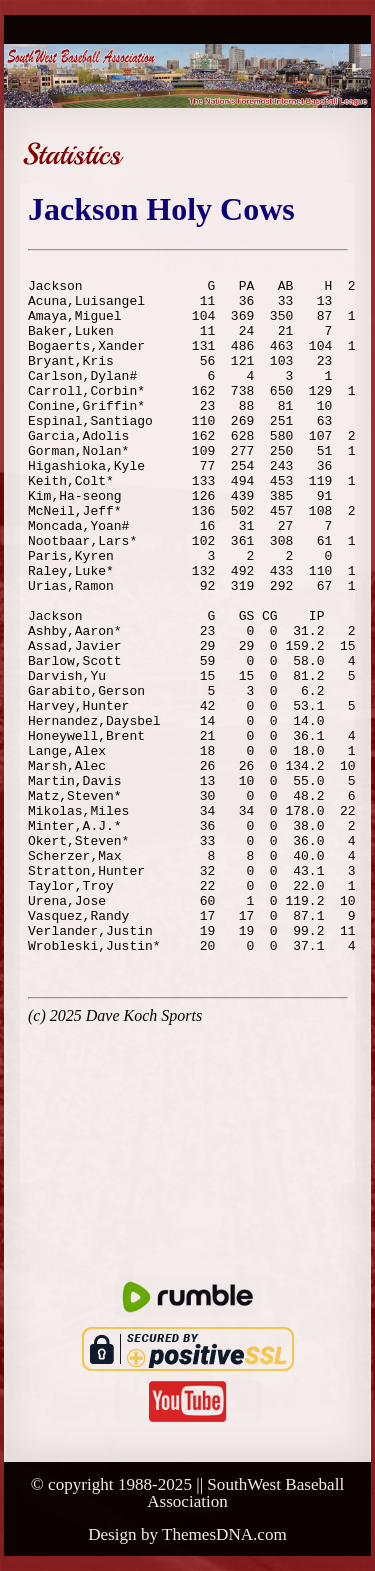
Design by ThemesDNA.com (187, 1534)
